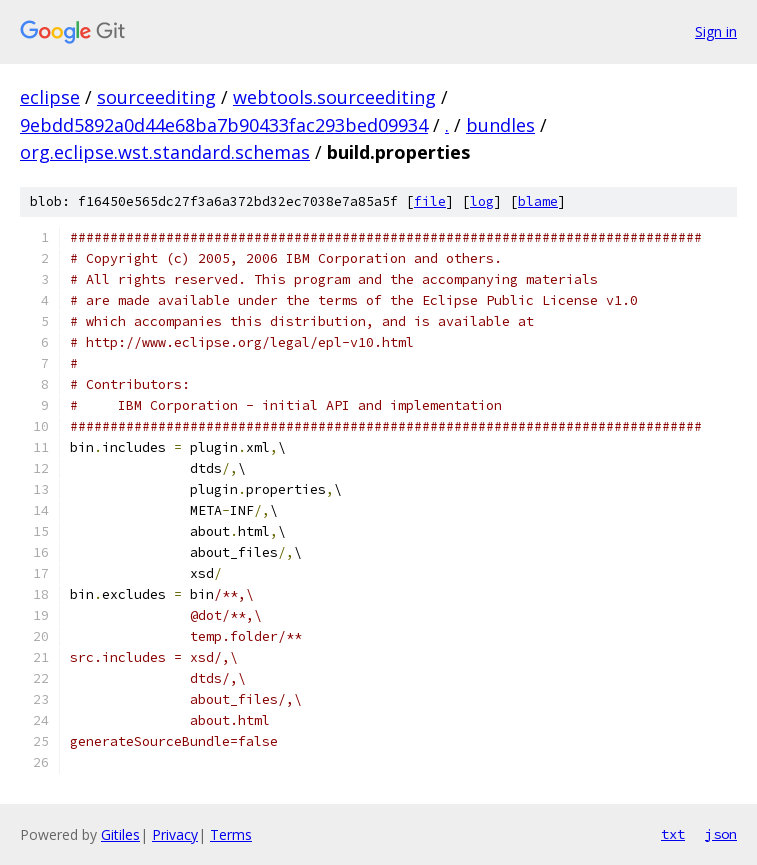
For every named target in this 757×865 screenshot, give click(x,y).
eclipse (50, 97)
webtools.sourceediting (334, 97)
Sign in (716, 31)
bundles (500, 125)
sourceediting (156, 97)
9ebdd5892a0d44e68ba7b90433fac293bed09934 (224, 125)
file (430, 201)
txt (673, 834)
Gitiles (120, 834)
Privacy (175, 834)
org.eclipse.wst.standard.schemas (165, 152)
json (721, 834)
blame (538, 201)
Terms (231, 834)
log (482, 201)
